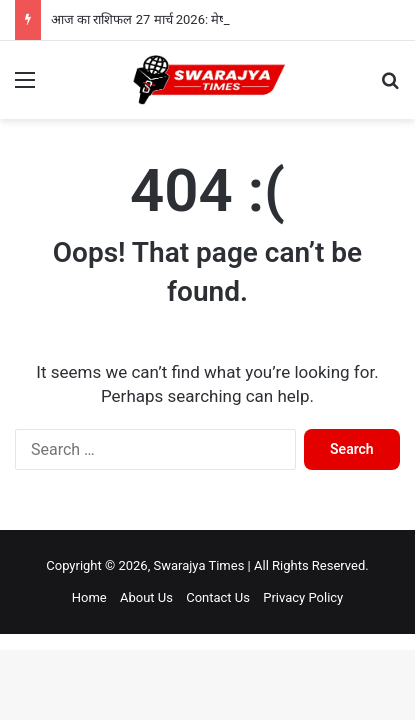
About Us (146, 597)
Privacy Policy (303, 597)
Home (89, 597)
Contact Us (218, 597)
